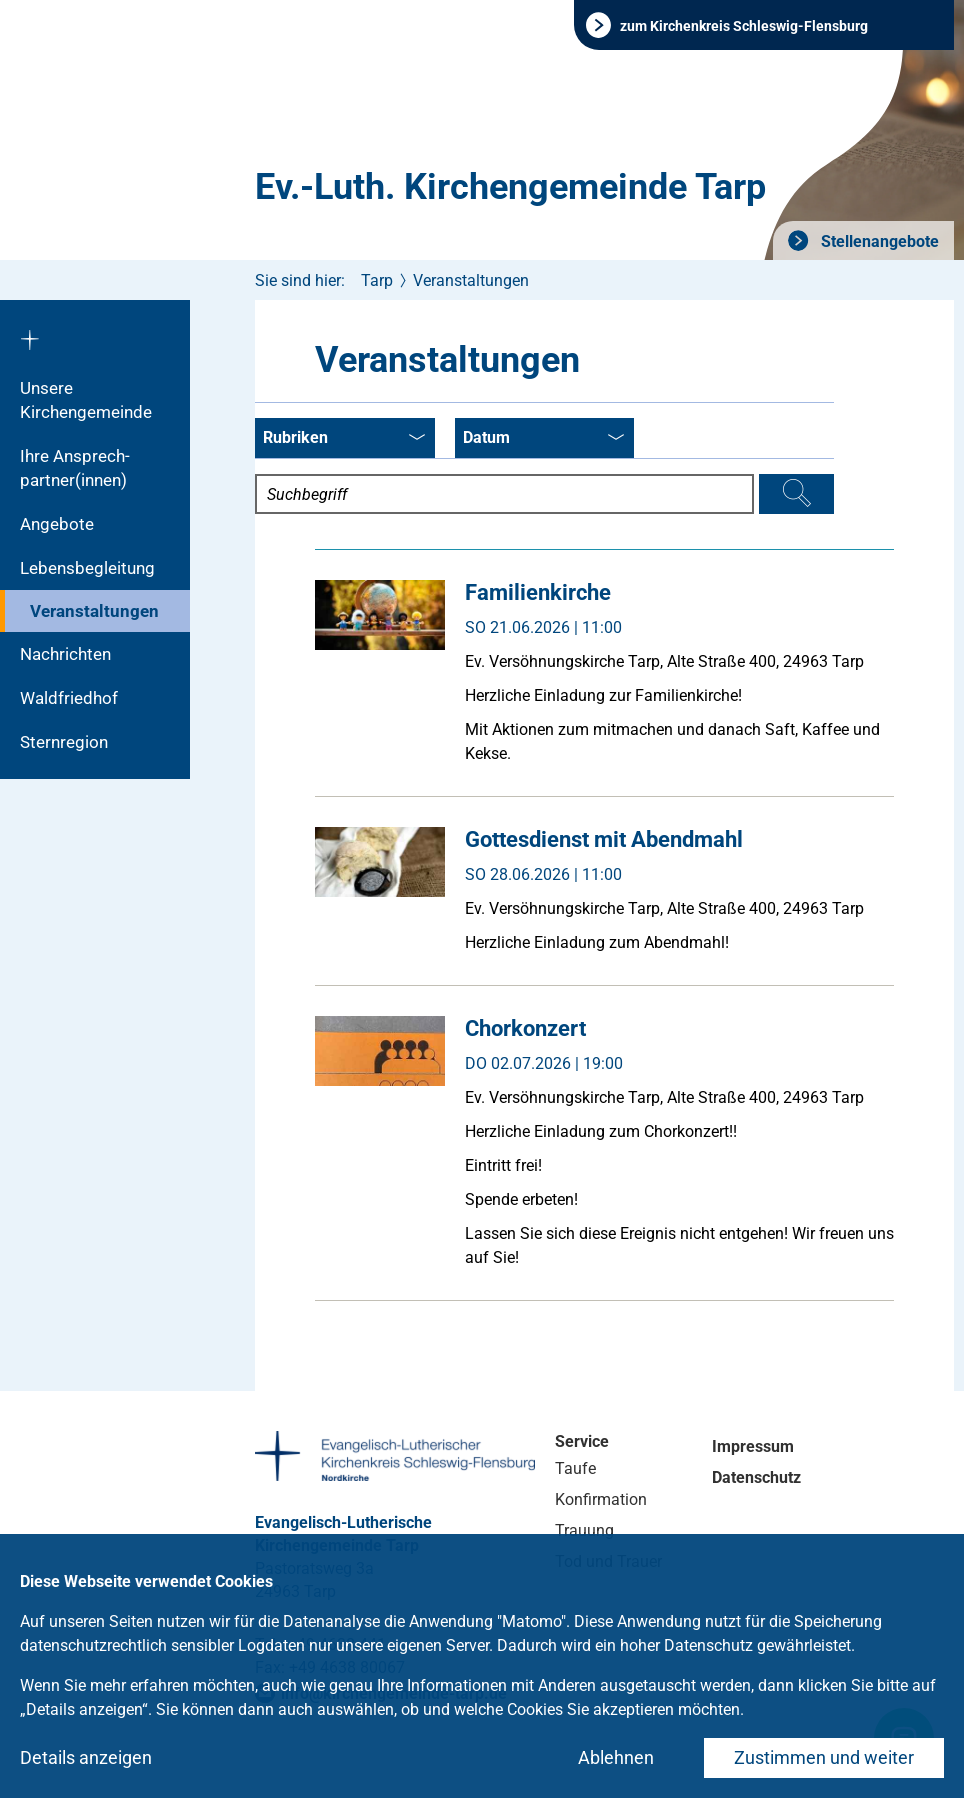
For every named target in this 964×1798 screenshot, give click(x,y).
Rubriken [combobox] (344, 439)
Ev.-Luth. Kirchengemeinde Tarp (510, 187)
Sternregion (64, 742)
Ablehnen (616, 1757)
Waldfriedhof (69, 698)
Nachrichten (65, 654)
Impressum (753, 1446)
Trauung (584, 1530)
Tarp (377, 280)
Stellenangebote (878, 241)
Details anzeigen (86, 1757)
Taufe (575, 1468)
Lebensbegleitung (87, 568)
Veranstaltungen (94, 611)
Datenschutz (756, 1477)
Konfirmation (601, 1499)
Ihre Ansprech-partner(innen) (75, 468)
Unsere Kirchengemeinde (86, 400)
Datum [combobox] (544, 439)
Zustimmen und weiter (824, 1757)
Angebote (57, 524)
